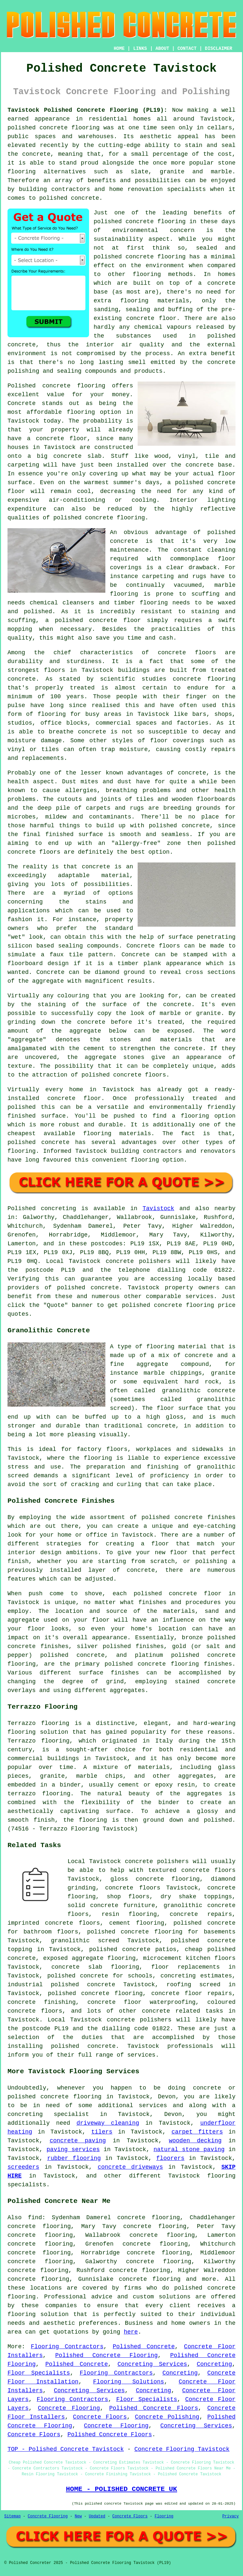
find (35, 2217)
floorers (170, 2158)
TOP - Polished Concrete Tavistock (66, 2449)
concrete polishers (138, 1261)
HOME (119, 48)
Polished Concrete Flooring (106, 2355)
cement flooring (136, 1923)
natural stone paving (189, 2149)
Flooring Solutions (128, 2382)
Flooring (164, 2516)
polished (221, 843)
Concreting (214, 2364)
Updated (97, 2516)
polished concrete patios (132, 1949)
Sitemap (12, 2516)
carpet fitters (197, 2132)
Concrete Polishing (167, 2417)
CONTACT (187, 48)
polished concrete (38, 127)
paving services (73, 2149)
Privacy (230, 2516)
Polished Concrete (144, 2346)
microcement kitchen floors (189, 1958)
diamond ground (119, 972)
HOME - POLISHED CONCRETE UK (121, 2489)
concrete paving (78, 2140)
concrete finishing (42, 2002)
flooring (81, 412)
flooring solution (38, 2314)
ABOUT (162, 48)
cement (94, 1048)
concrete (105, 1287)
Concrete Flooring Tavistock (182, 2449)
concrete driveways (130, 2167)
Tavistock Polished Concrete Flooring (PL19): (87, 110)
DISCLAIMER (218, 48)
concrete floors (132, 1888)
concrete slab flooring (95, 1967)
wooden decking (195, 2140)
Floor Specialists (39, 2373)
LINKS (140, 48)
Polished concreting (42, 1208)
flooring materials (154, 300)
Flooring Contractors (67, 2346)
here (131, 2332)
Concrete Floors (100, 2417)
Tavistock (158, 1208)
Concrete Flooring (69, 2408)
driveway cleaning (107, 2123)
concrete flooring (156, 256)
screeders (23, 2167)
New (78, 2516)
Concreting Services (152, 2364)
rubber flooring (74, 2158)
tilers (102, 2132)
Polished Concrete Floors (153, 2408)
